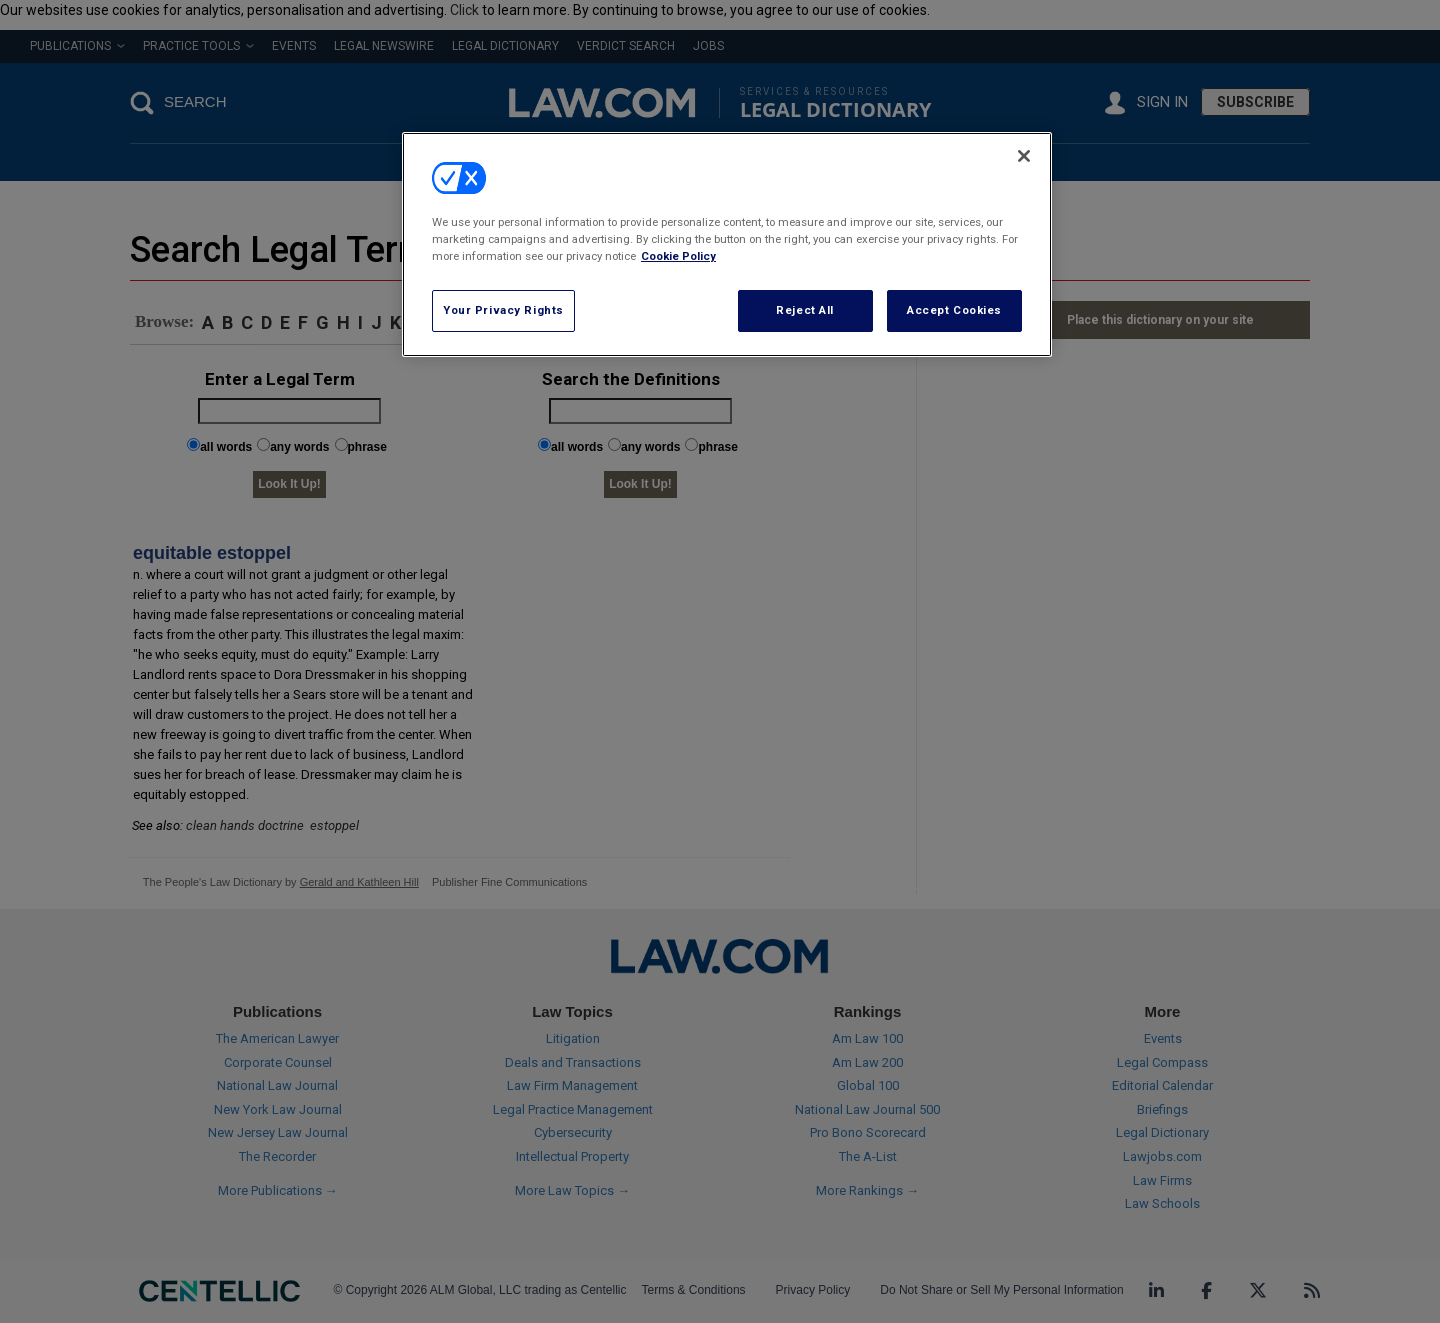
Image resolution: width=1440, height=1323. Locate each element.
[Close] (1024, 156)
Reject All (805, 310)
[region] (727, 244)
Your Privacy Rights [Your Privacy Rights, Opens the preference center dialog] (503, 310)
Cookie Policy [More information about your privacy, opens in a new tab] (678, 256)
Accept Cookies (954, 310)
